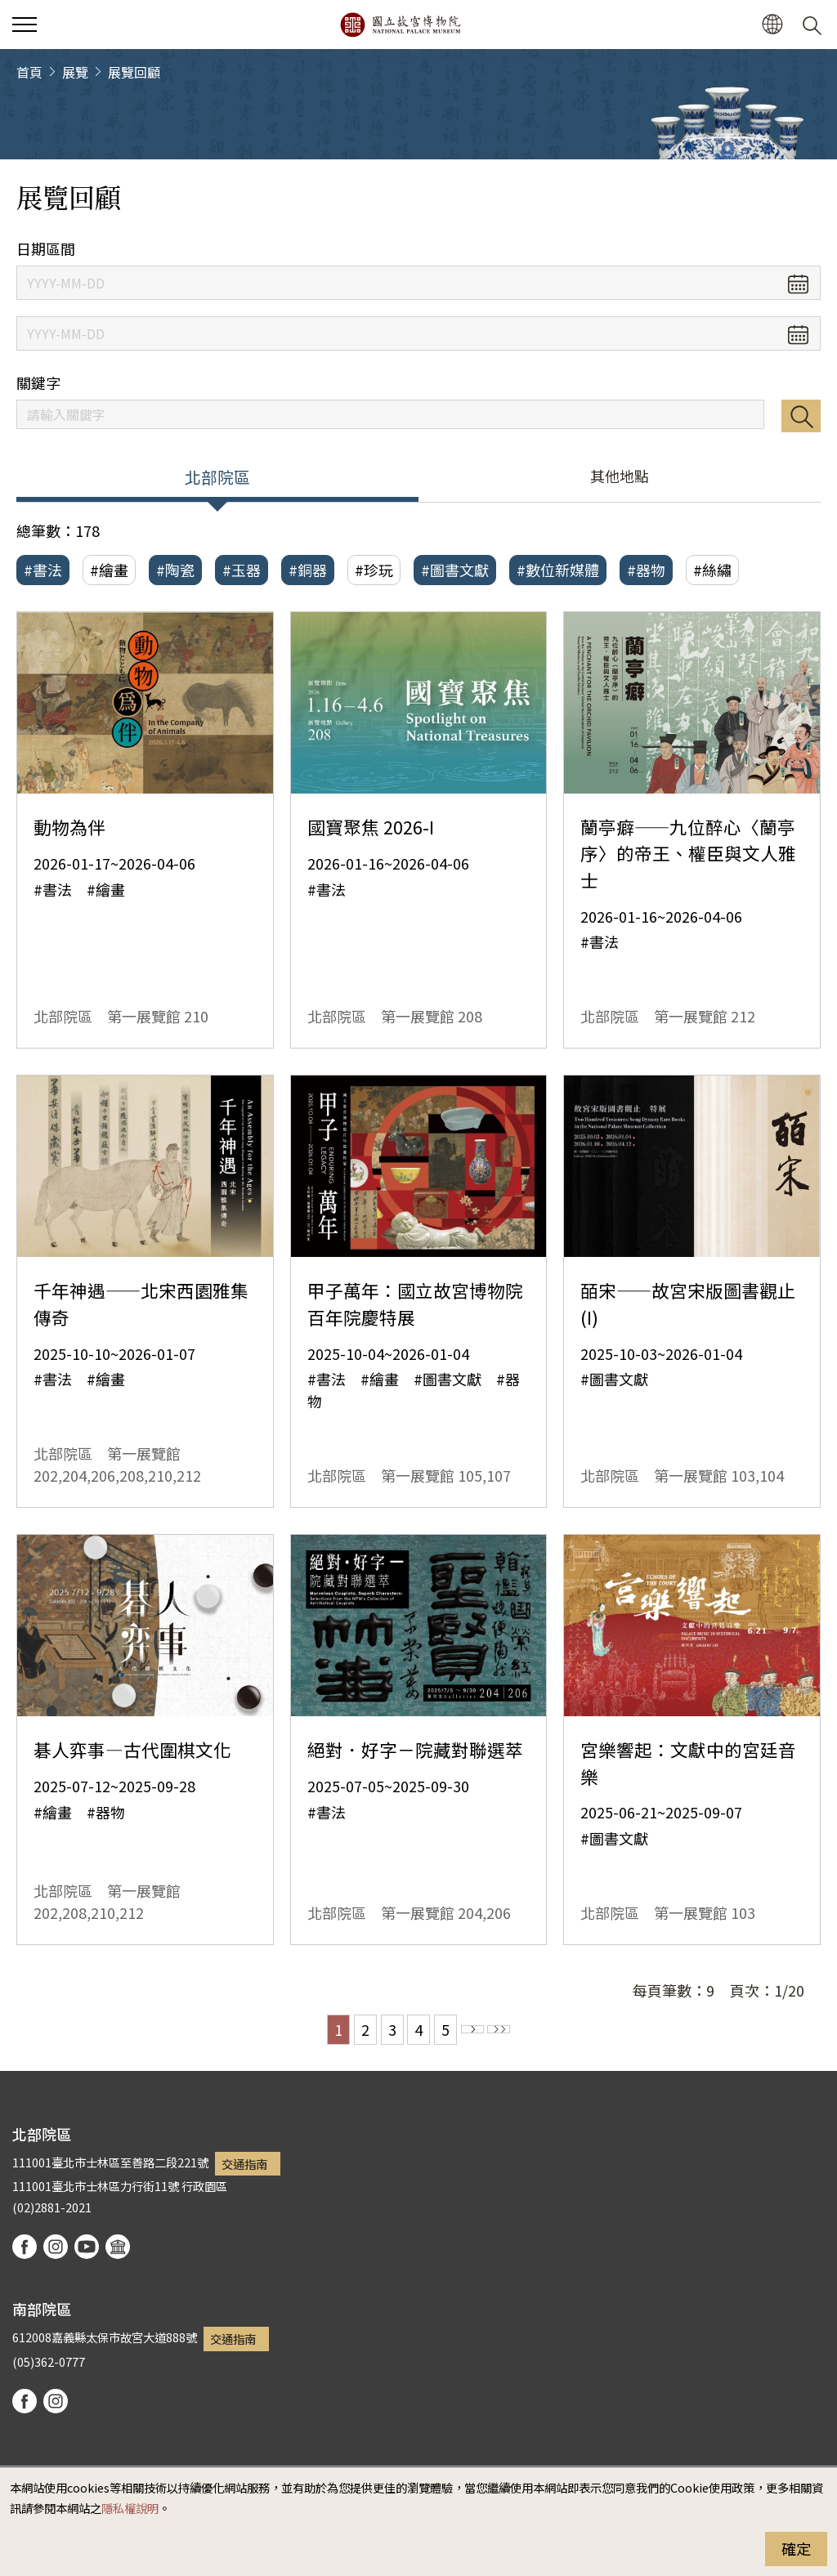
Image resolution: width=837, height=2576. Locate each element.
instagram (55, 2246)
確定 (796, 2548)
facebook (24, 2246)
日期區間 (45, 249)
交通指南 (244, 2163)
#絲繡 (712, 569)
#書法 (43, 569)
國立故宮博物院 (400, 24)
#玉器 (241, 569)
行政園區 (204, 2185)
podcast (117, 2246)
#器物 (646, 569)
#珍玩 (374, 569)
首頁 (29, 72)
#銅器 (308, 569)
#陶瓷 (175, 569)
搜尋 (801, 416)
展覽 (75, 72)
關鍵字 (38, 383)
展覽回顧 (134, 72)
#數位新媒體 (558, 569)
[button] (772, 25)
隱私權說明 (130, 2507)
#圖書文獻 (455, 569)
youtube (86, 2246)
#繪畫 (109, 569)
